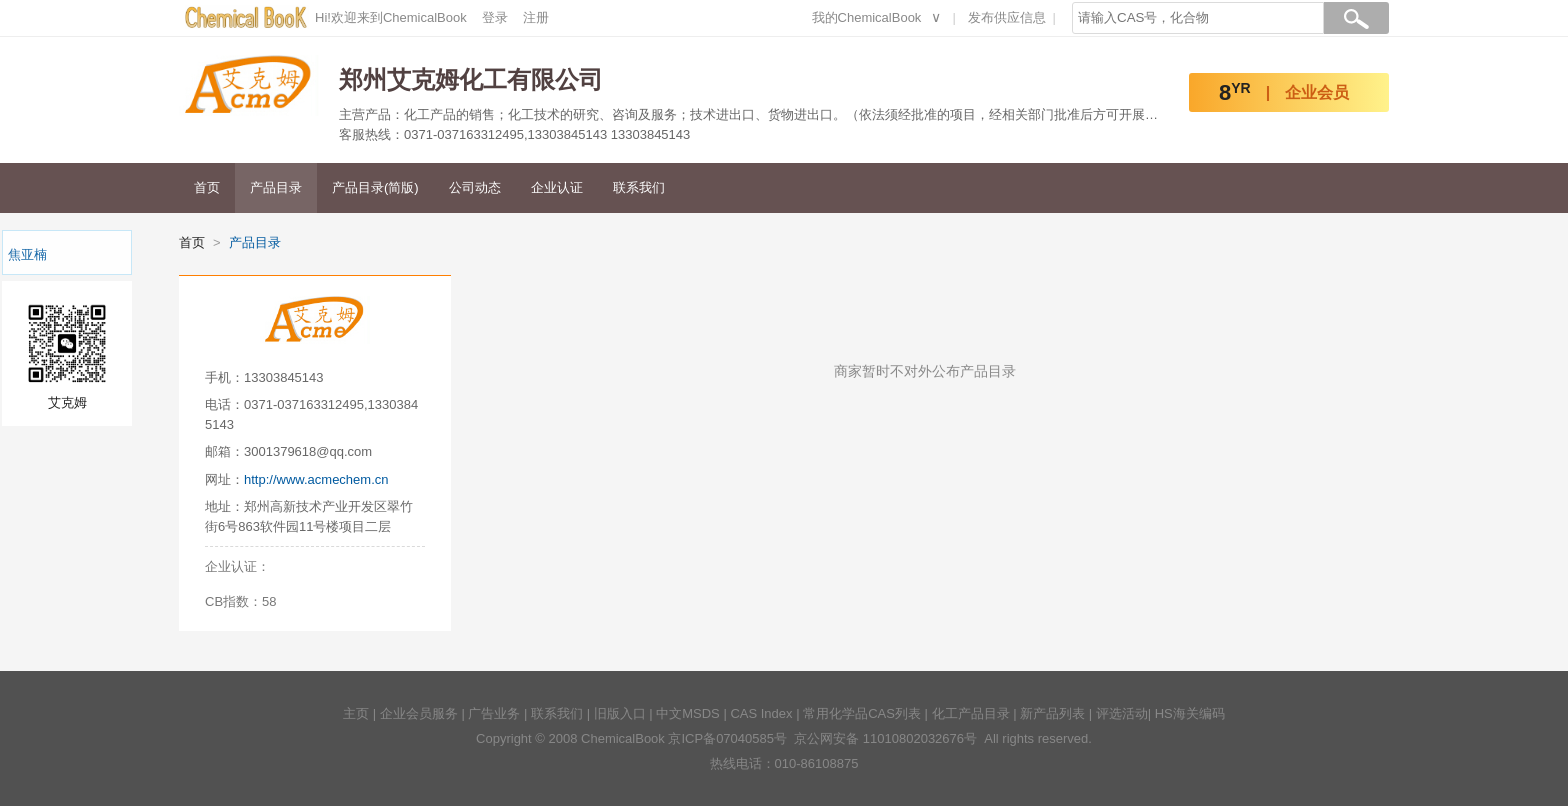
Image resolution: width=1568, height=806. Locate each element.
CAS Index (761, 713)
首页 (207, 187)
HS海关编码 (1190, 713)
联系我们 (639, 187)
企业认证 (557, 187)
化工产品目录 (971, 713)
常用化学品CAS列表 (862, 713)
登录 (495, 17)
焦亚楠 (27, 254)
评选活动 (1122, 713)
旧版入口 (620, 713)
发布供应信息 (1007, 17)
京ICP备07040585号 (727, 738)
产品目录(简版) (375, 187)
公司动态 (475, 187)
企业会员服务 (419, 713)
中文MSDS (688, 713)
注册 (536, 17)
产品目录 (276, 187)
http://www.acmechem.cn (316, 479)
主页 (356, 713)
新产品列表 (1052, 713)
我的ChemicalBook (867, 17)
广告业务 (494, 713)
